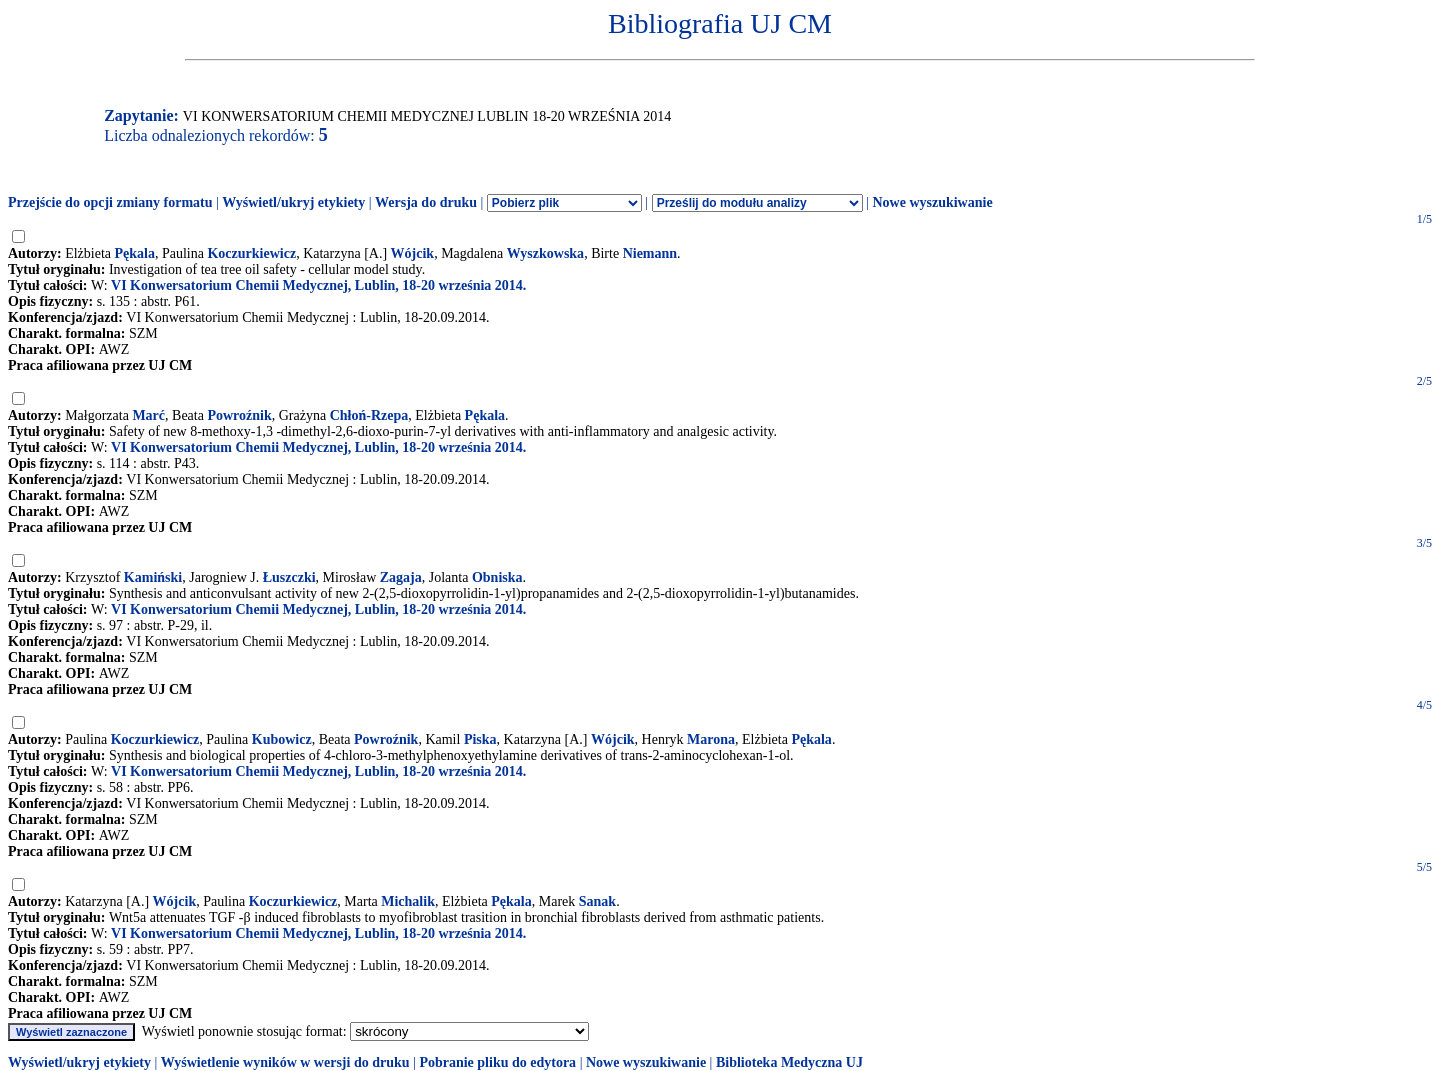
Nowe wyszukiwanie (932, 202)
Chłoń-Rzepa (369, 415)
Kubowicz (282, 739)
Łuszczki (289, 577)
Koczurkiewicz (251, 253)
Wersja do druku (426, 202)
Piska (480, 739)
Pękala (135, 253)
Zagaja (401, 577)
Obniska (497, 577)
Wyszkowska (545, 253)
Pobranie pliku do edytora (497, 1062)
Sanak (597, 901)
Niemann (650, 253)
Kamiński (153, 577)
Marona (711, 739)
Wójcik (413, 253)
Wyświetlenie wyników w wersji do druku (285, 1062)
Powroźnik (239, 415)
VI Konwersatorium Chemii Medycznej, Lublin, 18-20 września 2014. (318, 285)
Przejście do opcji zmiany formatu (110, 202)
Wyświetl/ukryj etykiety (293, 202)
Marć (148, 415)
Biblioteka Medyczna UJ (789, 1062)
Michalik (408, 901)
